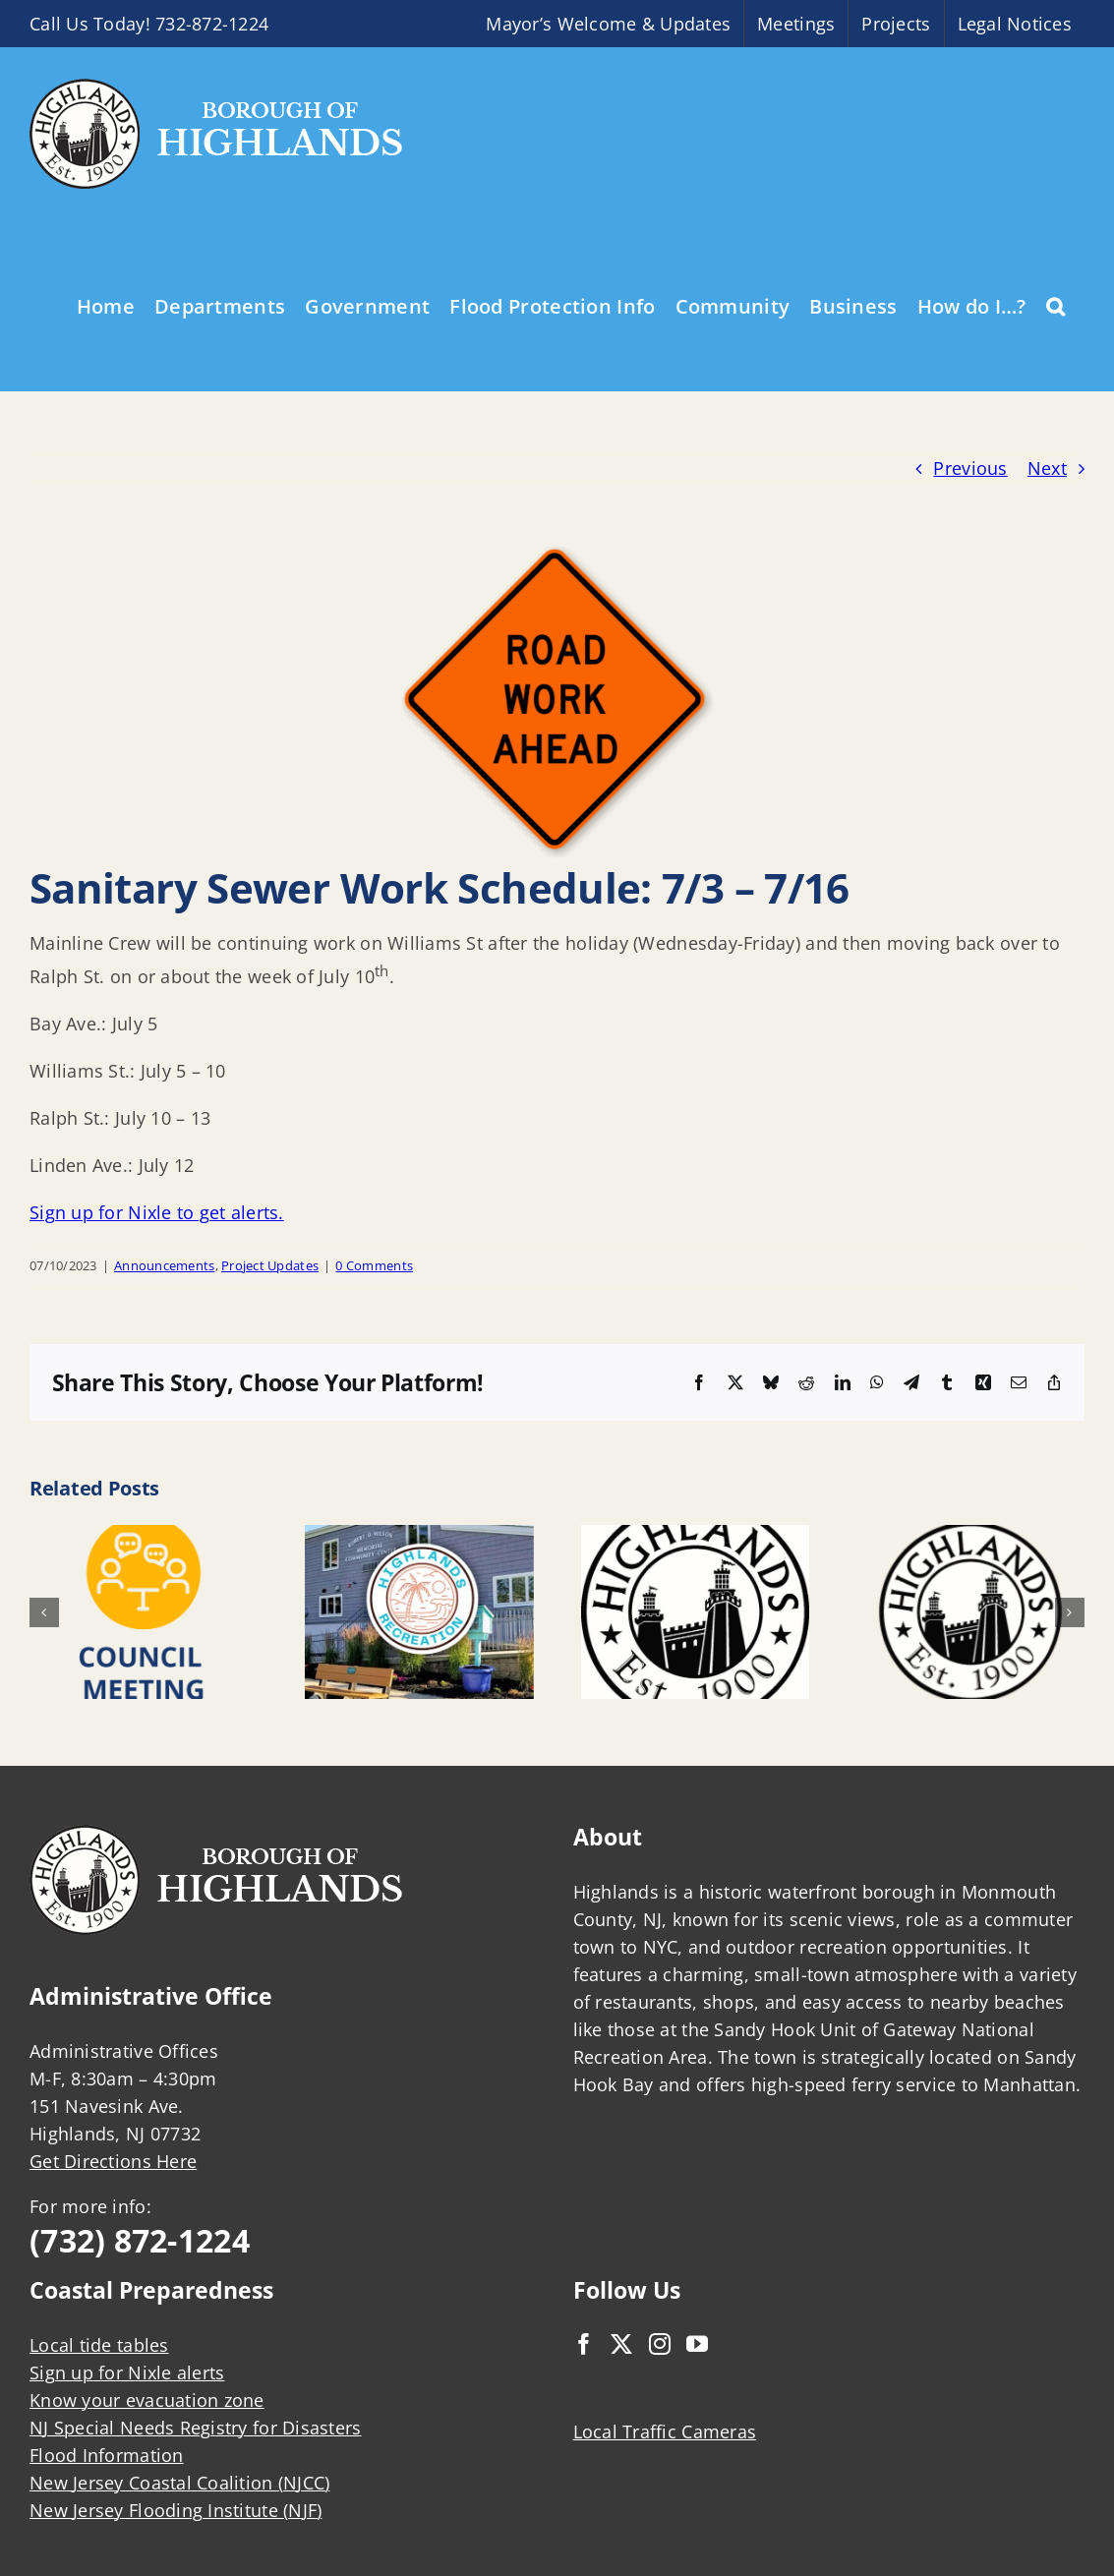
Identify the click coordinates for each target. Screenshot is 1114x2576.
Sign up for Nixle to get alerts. (156, 1212)
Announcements (164, 1265)
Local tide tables (99, 2345)
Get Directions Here (113, 2161)
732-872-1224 (211, 23)
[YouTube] (697, 2344)
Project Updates (270, 1265)
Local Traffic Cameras (665, 2431)
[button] (1055, 304)
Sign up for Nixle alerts (126, 2372)
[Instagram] (660, 2344)
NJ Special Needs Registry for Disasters (195, 2427)
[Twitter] (621, 2344)
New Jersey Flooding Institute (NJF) (175, 2510)
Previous (970, 468)
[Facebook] (584, 2344)
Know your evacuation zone (146, 2400)
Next (1047, 468)
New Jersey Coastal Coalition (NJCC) (179, 2482)
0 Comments (374, 1265)
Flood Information (106, 2455)
